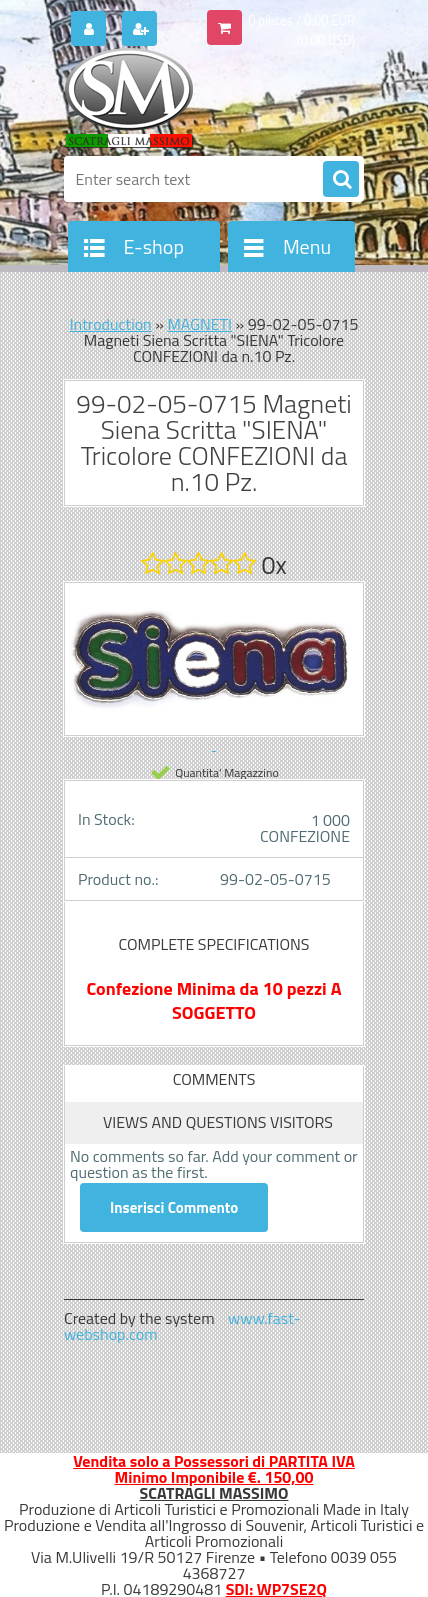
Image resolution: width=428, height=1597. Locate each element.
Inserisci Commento (174, 1207)
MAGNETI (199, 324)
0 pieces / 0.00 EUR (301, 20)
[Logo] (201, 98)
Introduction (111, 324)
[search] (341, 180)
